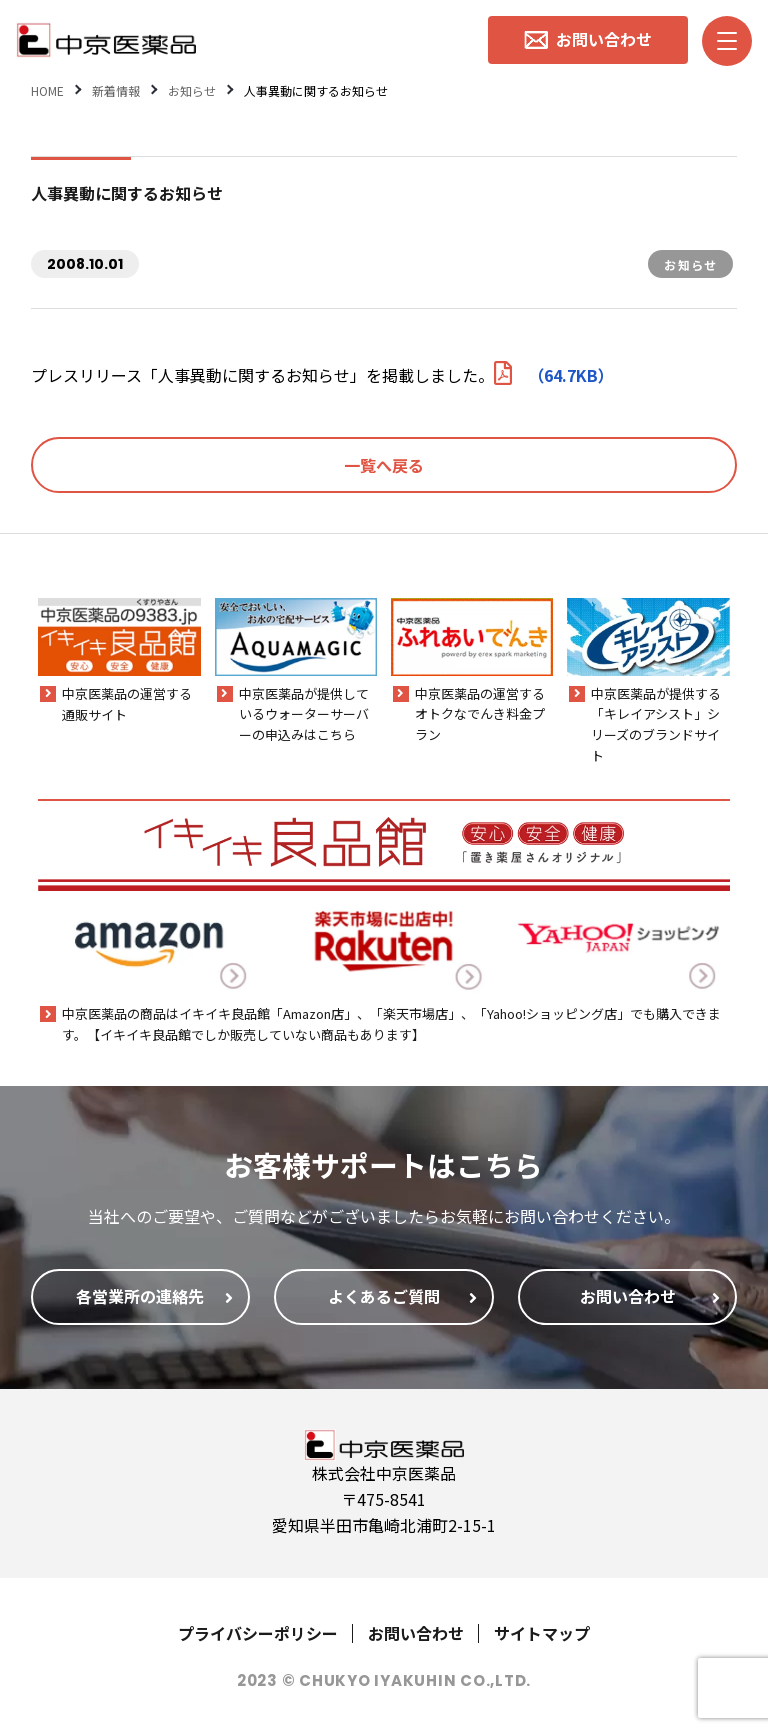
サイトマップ (542, 1633)
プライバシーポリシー (258, 1633)
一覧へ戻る (384, 465)
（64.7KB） (554, 375)
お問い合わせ (416, 1633)
